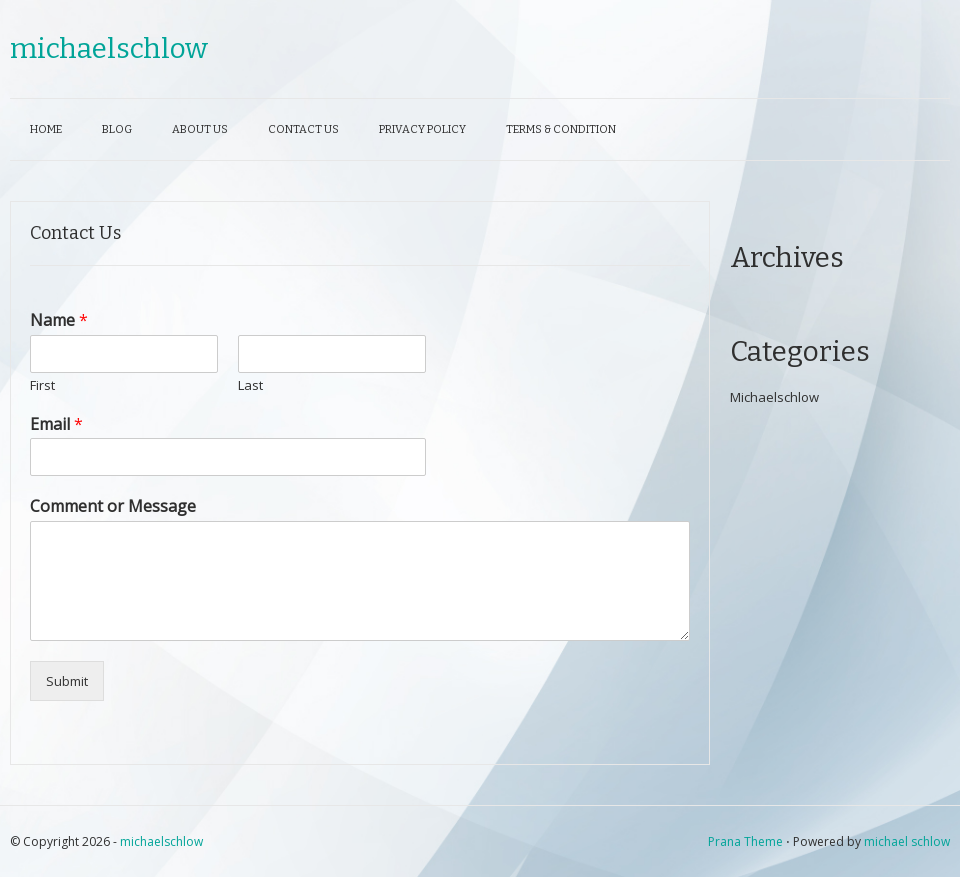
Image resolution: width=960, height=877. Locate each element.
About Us (200, 129)
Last (250, 385)
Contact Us (303, 129)
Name (59, 320)
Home (46, 129)
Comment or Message (113, 506)
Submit (67, 681)
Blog (117, 129)
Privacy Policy (422, 129)
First (42, 385)
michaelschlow (109, 48)
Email (56, 424)
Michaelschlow (774, 397)
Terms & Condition (561, 129)
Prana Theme (745, 841)
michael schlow (907, 841)
